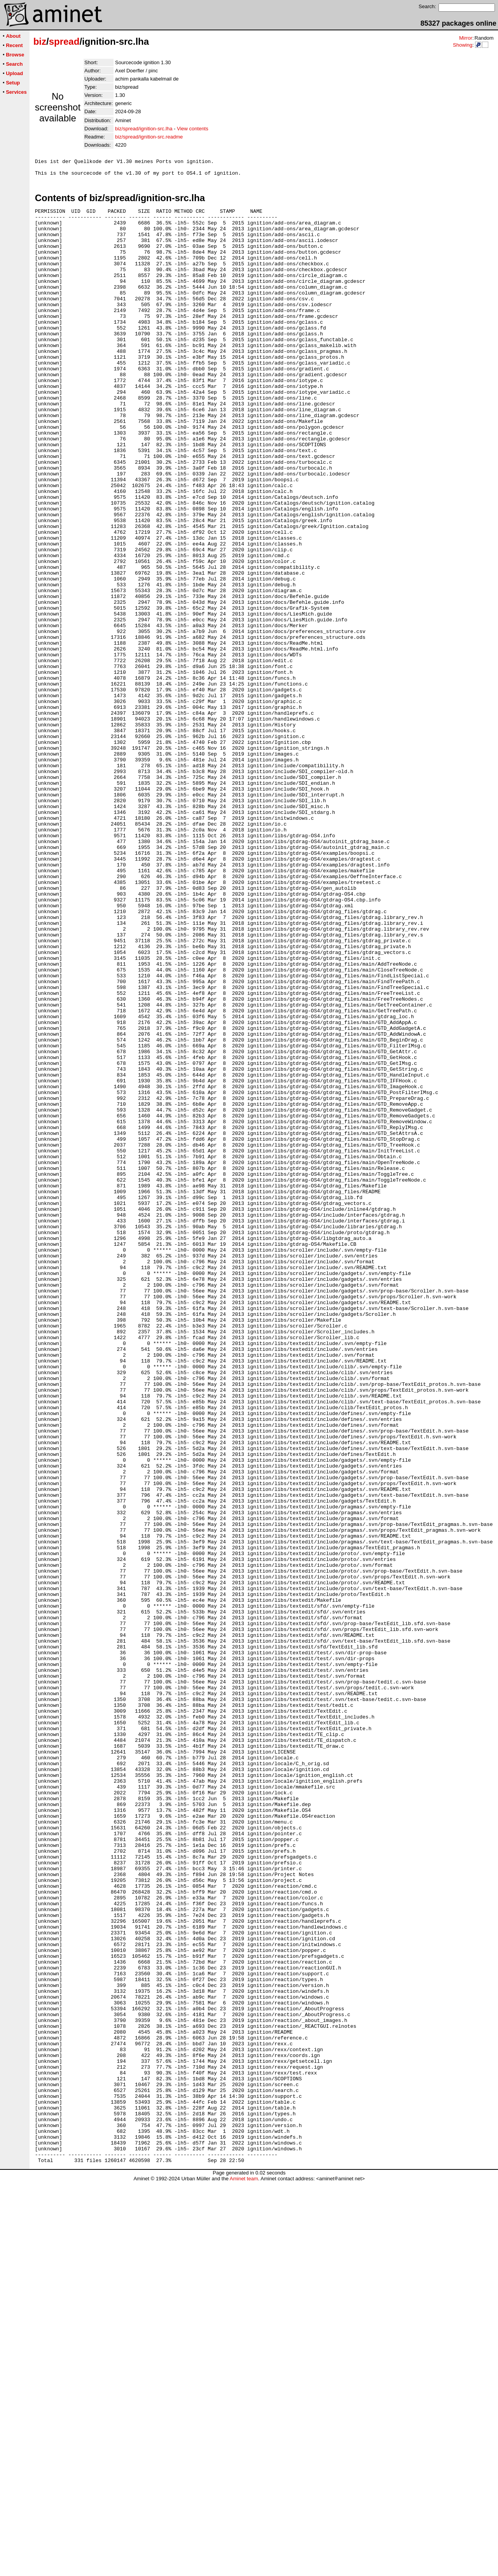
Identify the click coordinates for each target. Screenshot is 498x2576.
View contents (192, 129)
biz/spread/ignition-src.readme (149, 137)
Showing (462, 45)
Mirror (465, 38)
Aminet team (244, 2573)
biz (39, 41)
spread (64, 41)
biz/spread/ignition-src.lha (143, 129)
